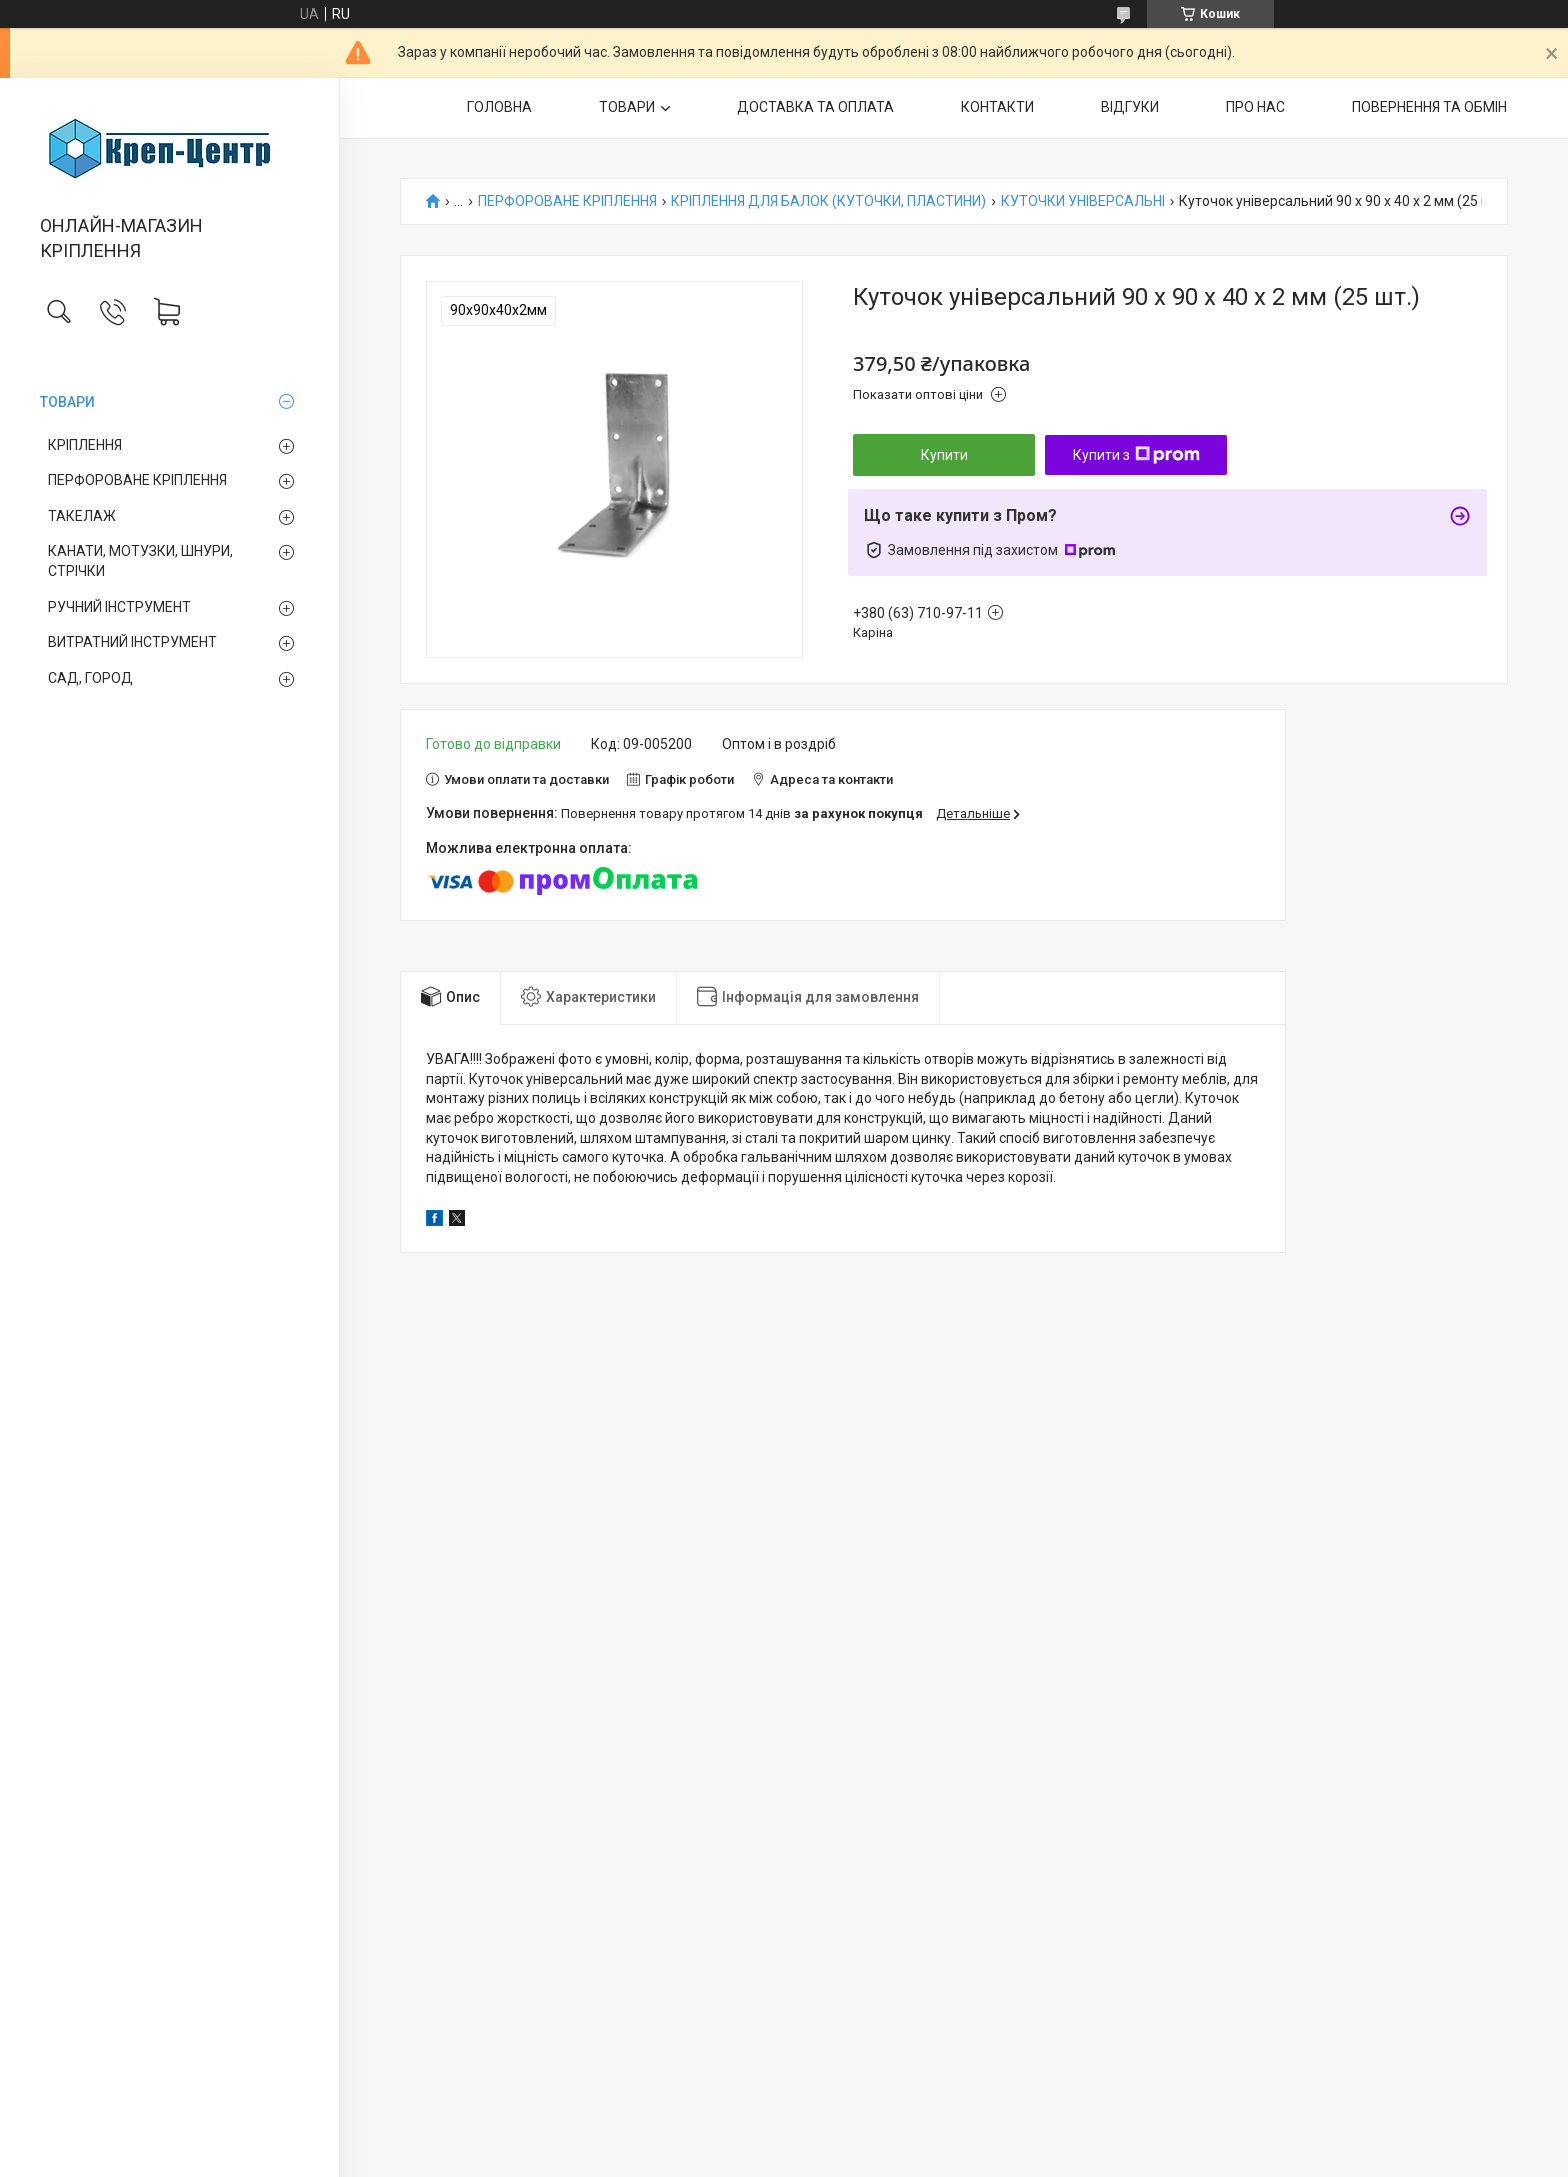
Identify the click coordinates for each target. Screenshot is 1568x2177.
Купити (944, 455)
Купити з (1136, 455)
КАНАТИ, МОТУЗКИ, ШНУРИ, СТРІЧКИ (140, 561)
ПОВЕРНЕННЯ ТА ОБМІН (1429, 107)
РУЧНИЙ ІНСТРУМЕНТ (119, 607)
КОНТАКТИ (997, 107)
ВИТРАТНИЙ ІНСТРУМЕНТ (132, 642)
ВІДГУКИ (1130, 107)
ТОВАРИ (67, 402)
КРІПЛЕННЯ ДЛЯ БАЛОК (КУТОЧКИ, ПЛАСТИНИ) (828, 201)
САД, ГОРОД (90, 678)
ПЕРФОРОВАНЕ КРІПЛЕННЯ (137, 480)
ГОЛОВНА (499, 107)
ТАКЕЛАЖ (82, 516)
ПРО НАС (1255, 107)
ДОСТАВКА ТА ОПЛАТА (815, 107)
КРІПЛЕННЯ (85, 445)
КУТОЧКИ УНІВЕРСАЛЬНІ (1083, 201)
